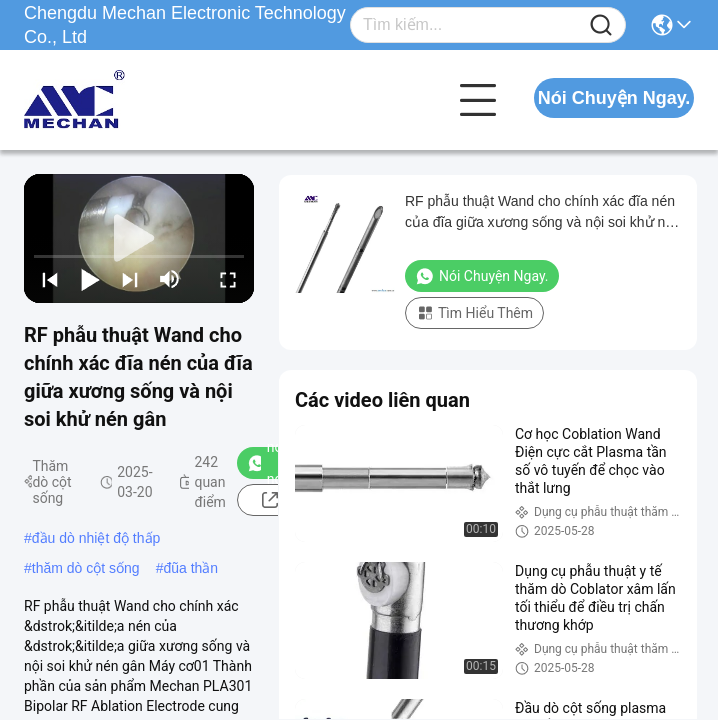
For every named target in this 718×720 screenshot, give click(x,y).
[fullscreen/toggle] (228, 279)
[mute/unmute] (170, 279)
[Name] (601, 25)
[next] (130, 279)
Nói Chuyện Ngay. (614, 98)
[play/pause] (90, 279)
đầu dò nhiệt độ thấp (96, 538)
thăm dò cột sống (86, 568)
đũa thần (190, 568)
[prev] (50, 279)
